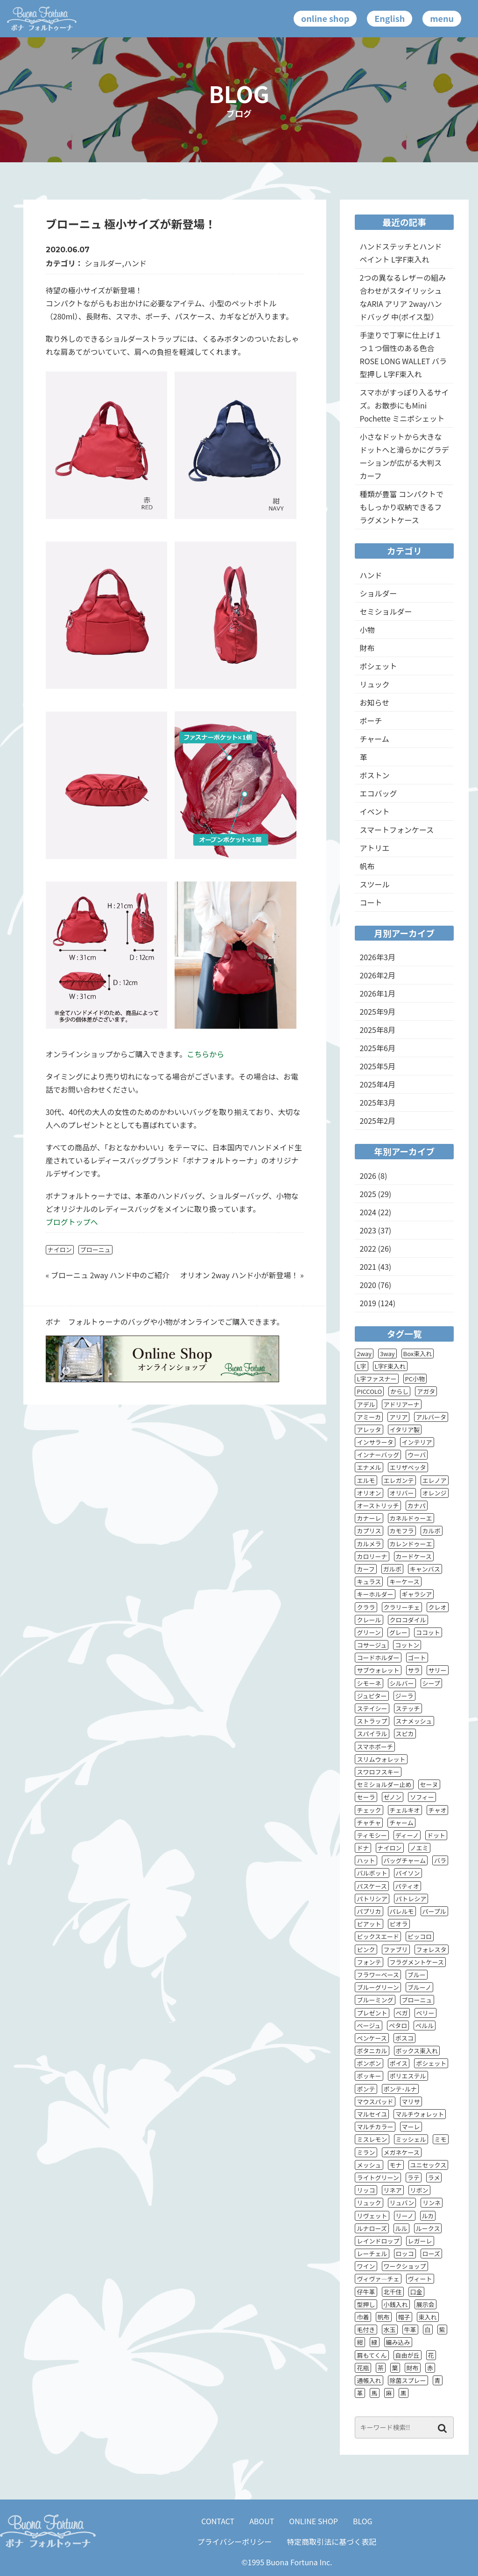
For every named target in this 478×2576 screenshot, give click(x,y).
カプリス (369, 1530)
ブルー (417, 1974)
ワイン (366, 2266)
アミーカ (369, 1417)
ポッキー (369, 2075)
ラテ (414, 2177)
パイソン (408, 1873)
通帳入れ (369, 2380)
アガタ (426, 1391)
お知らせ (374, 702)
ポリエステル (408, 2075)
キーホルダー (375, 1594)
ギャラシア (417, 1594)
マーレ (411, 2126)
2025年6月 (377, 1047)
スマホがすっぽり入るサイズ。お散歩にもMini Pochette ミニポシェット (404, 405)
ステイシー (372, 1708)
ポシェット (378, 666)
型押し (366, 2304)
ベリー (425, 2012)
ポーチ (370, 720)
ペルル (424, 2025)
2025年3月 (377, 1102)
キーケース (404, 1581)
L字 (361, 1366)
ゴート (417, 1657)
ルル (401, 2228)
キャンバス (425, 1569)
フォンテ (369, 1962)
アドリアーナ (402, 1404)
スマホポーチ (375, 1746)
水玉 (390, 2329)
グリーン (368, 1632)
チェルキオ (405, 1810)
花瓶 (363, 2367)
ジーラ (404, 1695)
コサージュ (372, 1645)
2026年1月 (377, 993)
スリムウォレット (381, 1759)
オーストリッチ (378, 1505)
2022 (367, 1248)
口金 (416, 2291)
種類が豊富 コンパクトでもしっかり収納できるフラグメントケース (401, 507)
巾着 (363, 2317)
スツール (374, 884)
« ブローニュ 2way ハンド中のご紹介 (107, 1275)
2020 (367, 1284)
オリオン (369, 1493)
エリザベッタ (408, 1467)
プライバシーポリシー (234, 2541)
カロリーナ (372, 1556)
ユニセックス (428, 2165)
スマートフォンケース (396, 829)
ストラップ (372, 1721)
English (389, 18)
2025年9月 (377, 1011)
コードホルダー (378, 1657)
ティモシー (372, 1835)
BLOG (363, 2521)
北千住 (393, 2291)
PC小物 (415, 1378)
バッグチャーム (405, 1860)
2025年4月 (377, 1084)
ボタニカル (372, 2050)
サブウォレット (378, 1670)
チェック (369, 1810)
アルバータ (431, 1417)
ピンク (366, 1949)
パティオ (407, 1886)
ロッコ (405, 2253)
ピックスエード (378, 1936)
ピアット (369, 1923)
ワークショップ (405, 2266)
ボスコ (404, 2038)
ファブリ (396, 1949)
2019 (367, 1303)
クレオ (438, 1607)
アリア (398, 1417)
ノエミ (419, 1847)
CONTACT (217, 2521)
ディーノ (407, 1835)
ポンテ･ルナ (400, 2088)
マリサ (411, 2101)
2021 (367, 1266)
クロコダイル (408, 1619)
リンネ (431, 2202)
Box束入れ (417, 1353)
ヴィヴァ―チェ (378, 2278)
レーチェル (372, 2253)
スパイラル (372, 1733)
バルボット (372, 1873)
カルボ (431, 1530)
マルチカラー (375, 2126)
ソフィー (422, 1797)
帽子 (404, 2317)
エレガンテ (399, 1480)
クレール (369, 1619)
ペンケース (372, 2038)
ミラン (366, 2152)
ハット (366, 1860)
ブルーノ (419, 1987)
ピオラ (399, 1923)
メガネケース (402, 2152)
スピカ (405, 1733)
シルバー (402, 1683)
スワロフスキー (378, 1771)
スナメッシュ (414, 1721)
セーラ (366, 1797)
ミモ (441, 2139)
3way (387, 1353)
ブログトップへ (72, 1221)
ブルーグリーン (378, 1987)
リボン (419, 2190)
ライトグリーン (378, 2177)
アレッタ (369, 1429)
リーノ (405, 2215)
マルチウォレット (419, 2114)
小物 (366, 629)
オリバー (402, 1493)
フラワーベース (378, 1974)
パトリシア (372, 1898)
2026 (367, 1175)
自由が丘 (407, 2355)
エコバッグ (378, 793)
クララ (366, 1607)
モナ (396, 2165)
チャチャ (369, 1822)
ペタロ (398, 2025)
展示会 (425, 2304)
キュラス (369, 1581)
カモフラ (402, 1530)
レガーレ (420, 2241)
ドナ (363, 1847)
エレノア (434, 1480)
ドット (436, 1835)
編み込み (398, 2342)
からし (399, 1391)
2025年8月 (377, 1029)
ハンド (135, 263)
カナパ (417, 1505)
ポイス (399, 2063)
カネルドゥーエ (411, 1518)
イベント (374, 811)
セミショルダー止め (384, 1784)
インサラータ (375, 1442)
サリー (438, 1670)
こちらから (205, 1053)
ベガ (402, 2012)
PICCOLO (369, 1391)
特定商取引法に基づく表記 (331, 2541)
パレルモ (402, 1911)
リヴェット (372, 2215)
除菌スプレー (408, 2380)
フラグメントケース (417, 1962)
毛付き (366, 2329)
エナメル (369, 1467)
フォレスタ (431, 1949)
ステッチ (408, 1708)
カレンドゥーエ (411, 1543)
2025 (367, 1193)
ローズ (431, 2253)
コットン (407, 1645)
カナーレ (369, 1518)
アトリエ (374, 847)
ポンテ (366, 2088)
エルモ (366, 1480)
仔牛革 (366, 2291)
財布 (366, 647)
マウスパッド (375, 2101)
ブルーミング (375, 1999)
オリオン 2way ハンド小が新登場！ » (241, 1275)
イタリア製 (405, 1429)
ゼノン (393, 1797)
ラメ (434, 2177)
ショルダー (103, 263)
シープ (431, 1683)
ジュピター (372, 1695)
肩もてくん (372, 2355)
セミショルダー (385, 611)
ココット (428, 1632)
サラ (414, 1670)
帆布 (366, 866)
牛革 (410, 2329)
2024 (367, 1212)
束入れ (428, 2317)
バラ (440, 1860)
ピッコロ (420, 1936)
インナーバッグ (378, 1454)
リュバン (402, 2202)
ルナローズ (372, 2228)
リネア (393, 2190)
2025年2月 (377, 1120)
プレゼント (372, 2012)
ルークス (428, 2228)
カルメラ (369, 1543)
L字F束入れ (390, 1366)
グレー (398, 1632)
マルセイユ (372, 2114)
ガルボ (392, 1569)
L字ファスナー (376, 1378)
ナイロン (60, 1249)
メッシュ (369, 2165)
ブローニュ (95, 1249)
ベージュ (368, 2025)
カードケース (414, 1556)
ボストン (374, 775)
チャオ (438, 1810)
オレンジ (434, 1493)
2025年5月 (377, 1066)
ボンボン (369, 2063)
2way (364, 1353)
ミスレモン (372, 2139)
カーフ (365, 1569)
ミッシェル (411, 2139)
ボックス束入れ (417, 2050)
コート (370, 902)
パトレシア (411, 1898)
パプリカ (369, 1911)
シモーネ (369, 1683)
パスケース (372, 1886)
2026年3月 (377, 957)
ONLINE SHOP (313, 2521)
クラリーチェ (402, 1607)
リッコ (366, 2190)
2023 (367, 1230)
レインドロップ (378, 2241)
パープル (434, 1911)
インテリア (417, 1442)
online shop (325, 18)
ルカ (428, 2215)
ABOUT (261, 2521)
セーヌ (429, 1784)
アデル (366, 1404)
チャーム (374, 738)
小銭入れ (396, 2304)
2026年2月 (377, 975)
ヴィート (420, 2278)
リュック (374, 684)
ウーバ (417, 1454)
